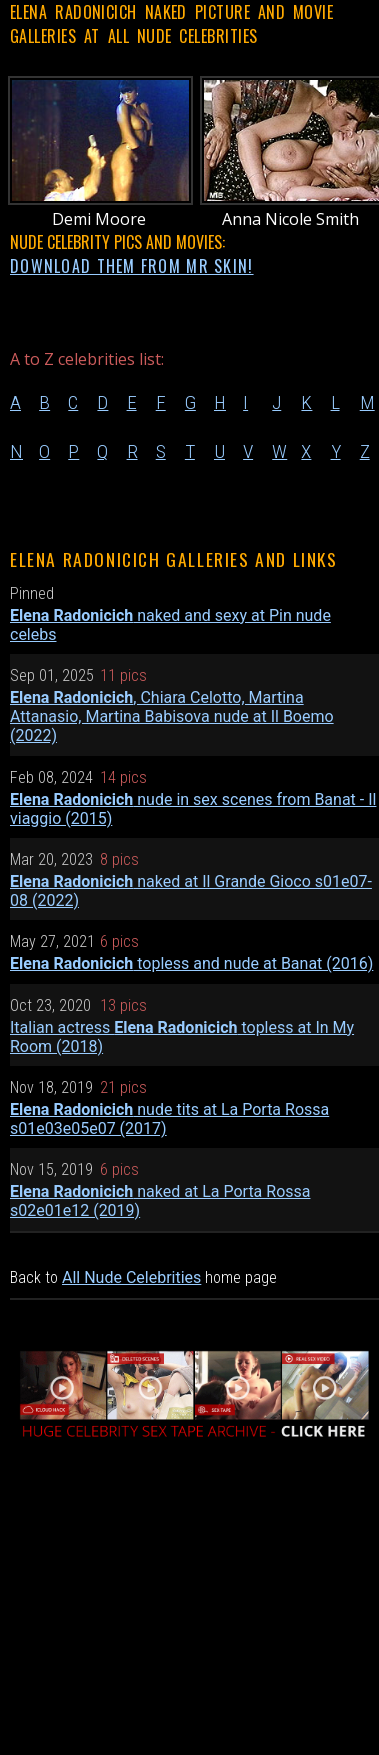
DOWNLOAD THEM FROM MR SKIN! (132, 266)
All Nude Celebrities (131, 1277)
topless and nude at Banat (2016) (191, 963)
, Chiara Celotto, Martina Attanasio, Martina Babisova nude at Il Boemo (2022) (172, 716)
